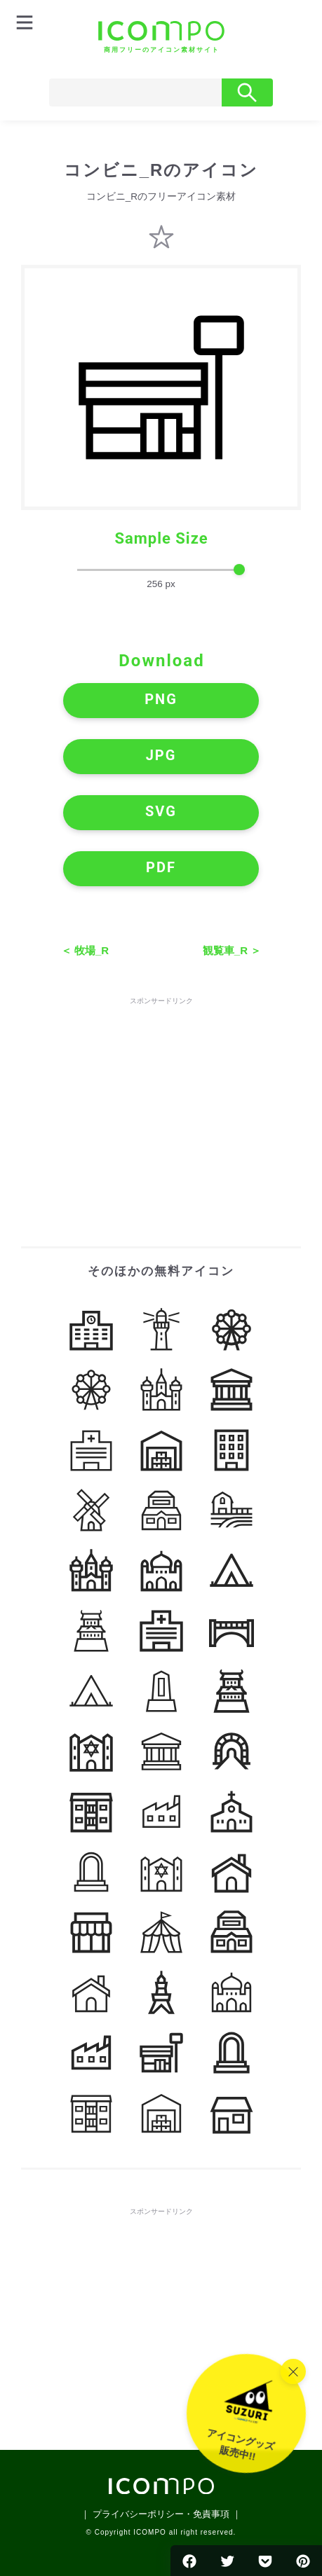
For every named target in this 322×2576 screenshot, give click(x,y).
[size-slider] (161, 570)
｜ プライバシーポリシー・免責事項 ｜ (161, 2514)
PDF (161, 867)
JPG (161, 755)
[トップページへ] (161, 37)
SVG (161, 811)
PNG (161, 699)
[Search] (135, 92)
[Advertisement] (161, 1095)
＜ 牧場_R (85, 950)
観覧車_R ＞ (232, 950)
